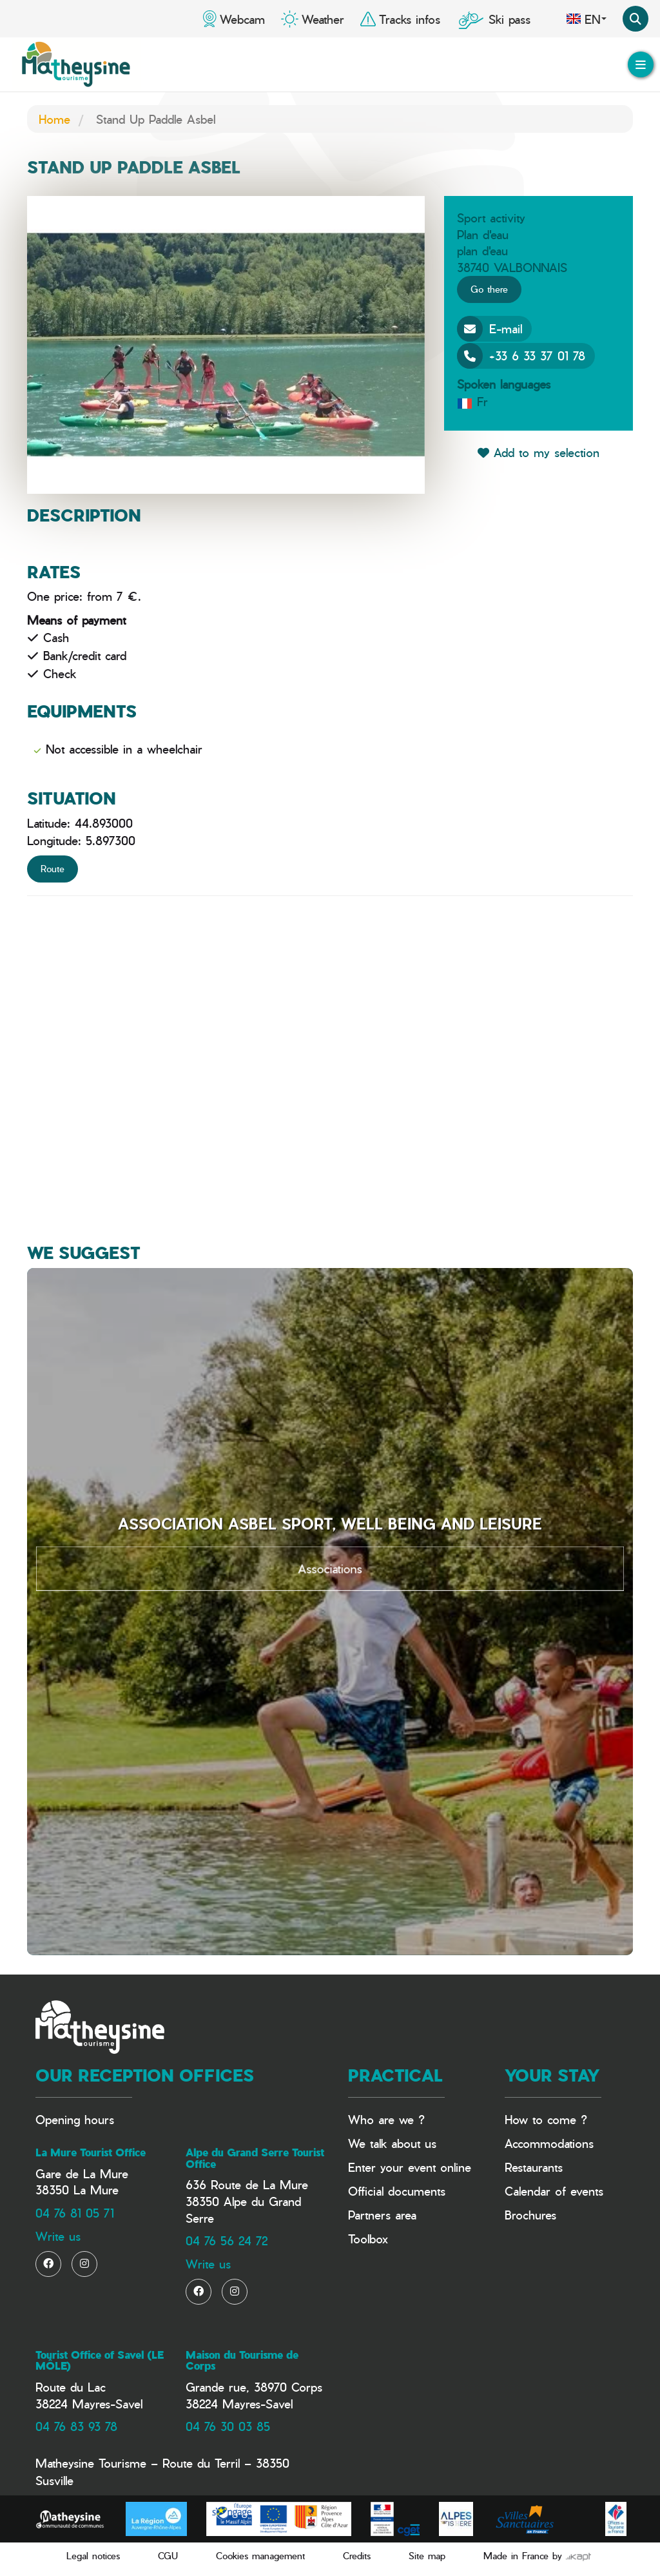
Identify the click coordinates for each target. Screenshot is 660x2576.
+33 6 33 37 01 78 (521, 356)
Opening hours (74, 2119)
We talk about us (392, 2143)
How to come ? (546, 2119)
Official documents (396, 2191)
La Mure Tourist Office (90, 2152)
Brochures (530, 2214)
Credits (357, 2555)
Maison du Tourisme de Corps (242, 2360)
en (586, 18)
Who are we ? (386, 2119)
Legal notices (93, 2555)
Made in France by (537, 2555)
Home (54, 119)
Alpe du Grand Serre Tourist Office (255, 2158)
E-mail (489, 329)
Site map (427, 2555)
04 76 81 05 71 (74, 2213)
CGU (168, 2555)
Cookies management (260, 2555)
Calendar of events (554, 2191)
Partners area (382, 2214)
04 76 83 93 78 (76, 2426)
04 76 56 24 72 (226, 2240)
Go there (489, 289)
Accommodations (549, 2143)
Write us (58, 2236)
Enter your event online (409, 2167)
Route (52, 868)
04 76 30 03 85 (228, 2426)
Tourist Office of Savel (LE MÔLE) (99, 2360)
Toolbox (368, 2238)
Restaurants (534, 2167)
